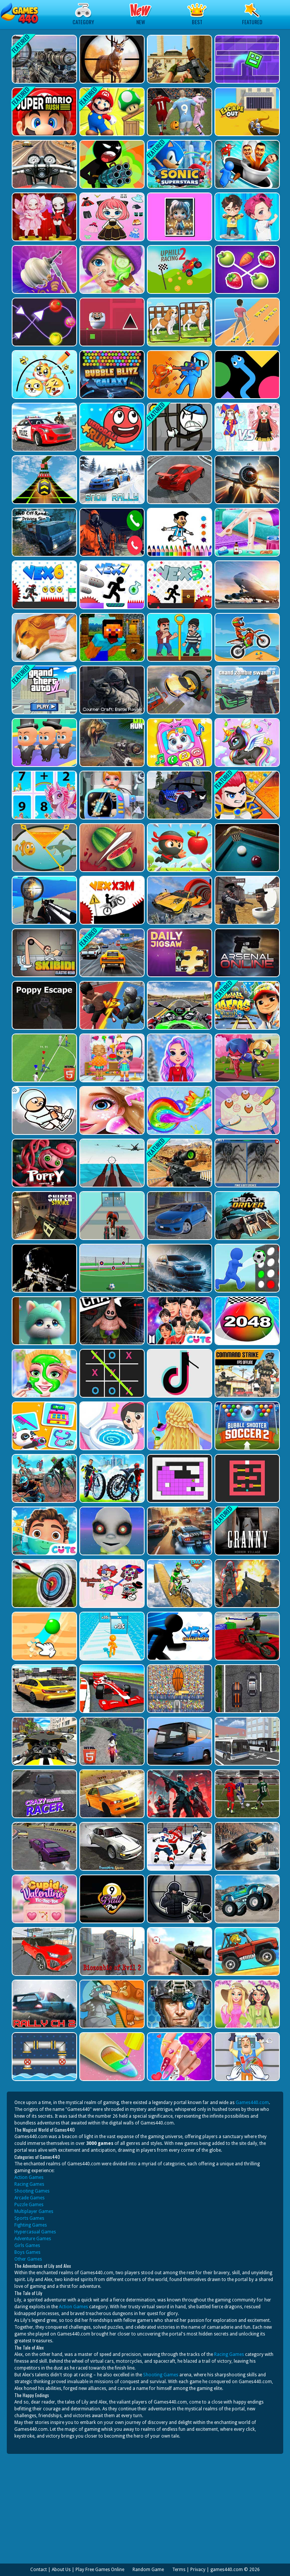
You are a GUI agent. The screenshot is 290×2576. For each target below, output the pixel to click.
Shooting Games (31, 2191)
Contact (38, 2569)
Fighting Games (30, 2225)
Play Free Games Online (100, 2569)
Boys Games (27, 2252)
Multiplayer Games (33, 2211)
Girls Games (27, 2245)
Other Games (28, 2259)
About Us (61, 2569)
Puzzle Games (28, 2204)
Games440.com (252, 2102)
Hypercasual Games (35, 2232)
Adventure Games (32, 2238)
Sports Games (29, 2218)
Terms (178, 2569)
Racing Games (29, 2184)
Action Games (28, 2177)
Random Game (148, 2569)
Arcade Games (29, 2197)
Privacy (197, 2569)
